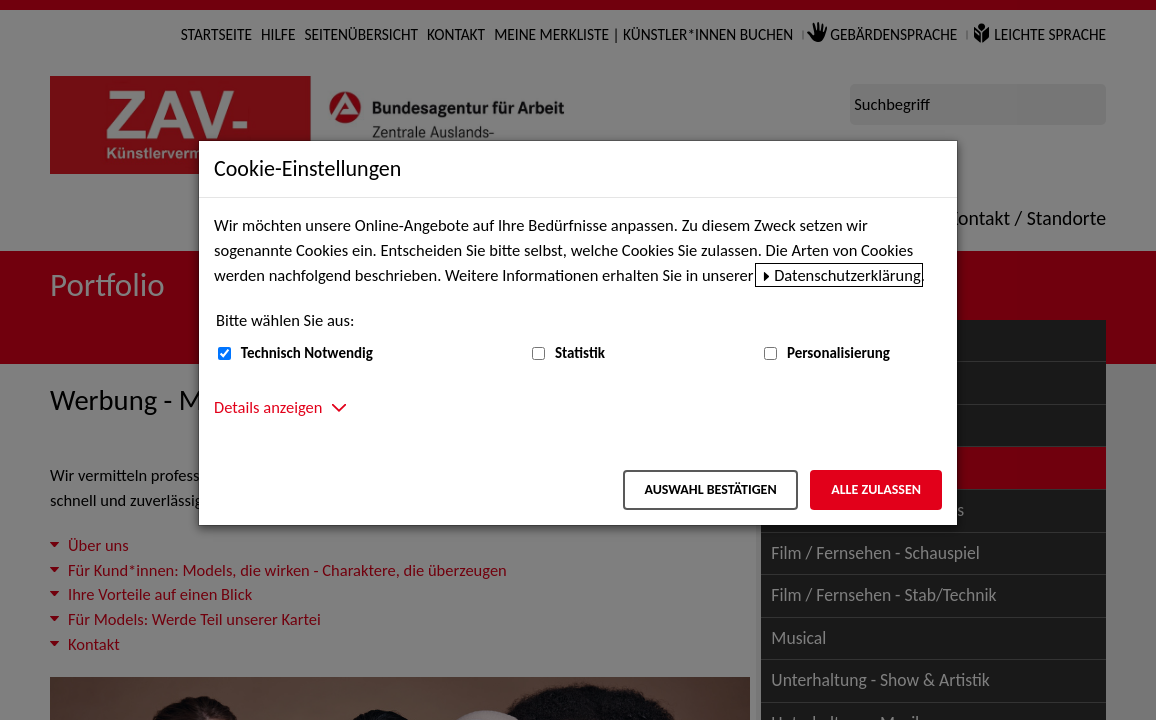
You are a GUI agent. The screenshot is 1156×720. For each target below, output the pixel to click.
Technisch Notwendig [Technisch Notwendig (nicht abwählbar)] (307, 353)
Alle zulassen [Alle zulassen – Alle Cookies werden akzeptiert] (876, 489)
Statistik (580, 353)
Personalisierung (838, 353)
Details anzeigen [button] (268, 407)
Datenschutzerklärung (847, 275)
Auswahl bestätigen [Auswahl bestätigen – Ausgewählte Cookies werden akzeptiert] (710, 489)
